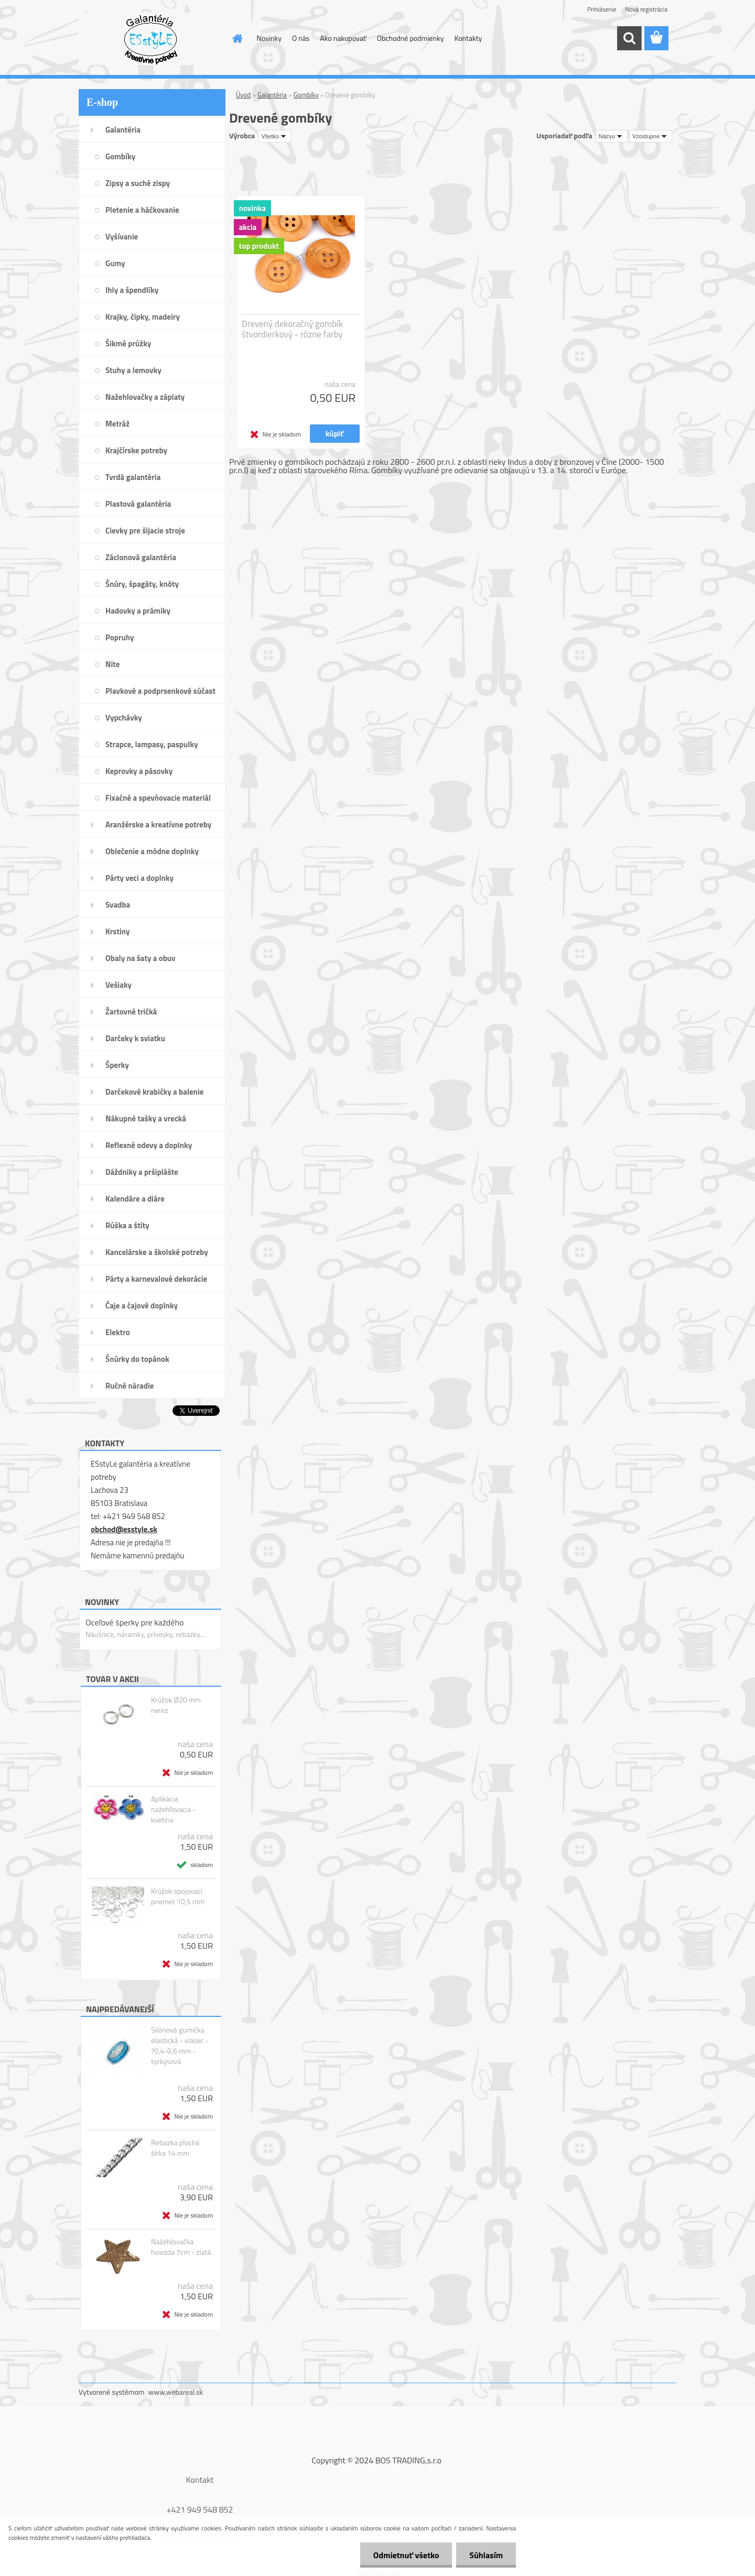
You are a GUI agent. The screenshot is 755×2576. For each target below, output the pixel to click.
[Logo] (151, 39)
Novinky (269, 37)
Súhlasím (486, 2555)
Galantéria (272, 95)
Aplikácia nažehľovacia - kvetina (173, 1809)
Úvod (243, 95)
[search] (629, 38)
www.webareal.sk (175, 2391)
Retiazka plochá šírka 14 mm (175, 2147)
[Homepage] (237, 38)
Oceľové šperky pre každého (134, 1622)
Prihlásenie (601, 9)
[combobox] (612, 136)
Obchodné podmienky (410, 37)
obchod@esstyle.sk (124, 1529)
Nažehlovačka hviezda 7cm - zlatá (181, 2246)
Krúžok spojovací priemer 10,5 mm (177, 1896)
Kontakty (468, 37)
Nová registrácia (646, 9)
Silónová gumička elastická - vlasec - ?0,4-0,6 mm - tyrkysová (180, 2046)
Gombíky (306, 95)
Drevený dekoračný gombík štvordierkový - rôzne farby (292, 329)
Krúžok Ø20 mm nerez (176, 1705)
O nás (300, 37)
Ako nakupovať (343, 37)
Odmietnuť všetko (406, 2555)
